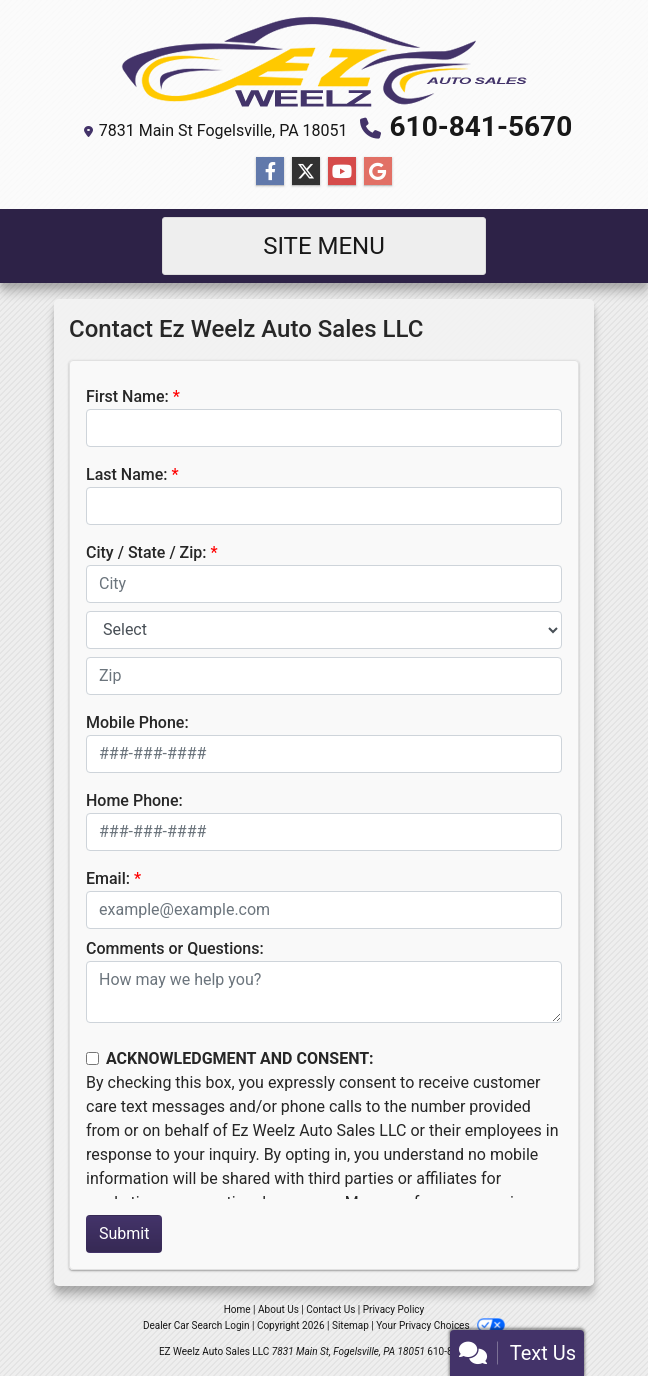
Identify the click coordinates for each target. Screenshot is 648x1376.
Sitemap (350, 1325)
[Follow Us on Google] (378, 172)
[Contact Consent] (92, 1058)
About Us (278, 1309)
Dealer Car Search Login (196, 1325)
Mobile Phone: (137, 722)
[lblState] (324, 630)
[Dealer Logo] (324, 61)
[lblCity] (324, 584)
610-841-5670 (481, 126)
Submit (124, 1233)
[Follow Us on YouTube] (342, 172)
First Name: (127, 396)
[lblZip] (324, 676)
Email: (108, 878)
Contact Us (330, 1309)
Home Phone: (134, 800)
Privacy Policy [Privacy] (394, 1309)
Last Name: (127, 474)
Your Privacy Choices (440, 1325)
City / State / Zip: (146, 552)
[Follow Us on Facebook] (270, 172)
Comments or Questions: (175, 948)
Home (237, 1309)
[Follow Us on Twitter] (306, 172)
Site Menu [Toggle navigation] (324, 246)
